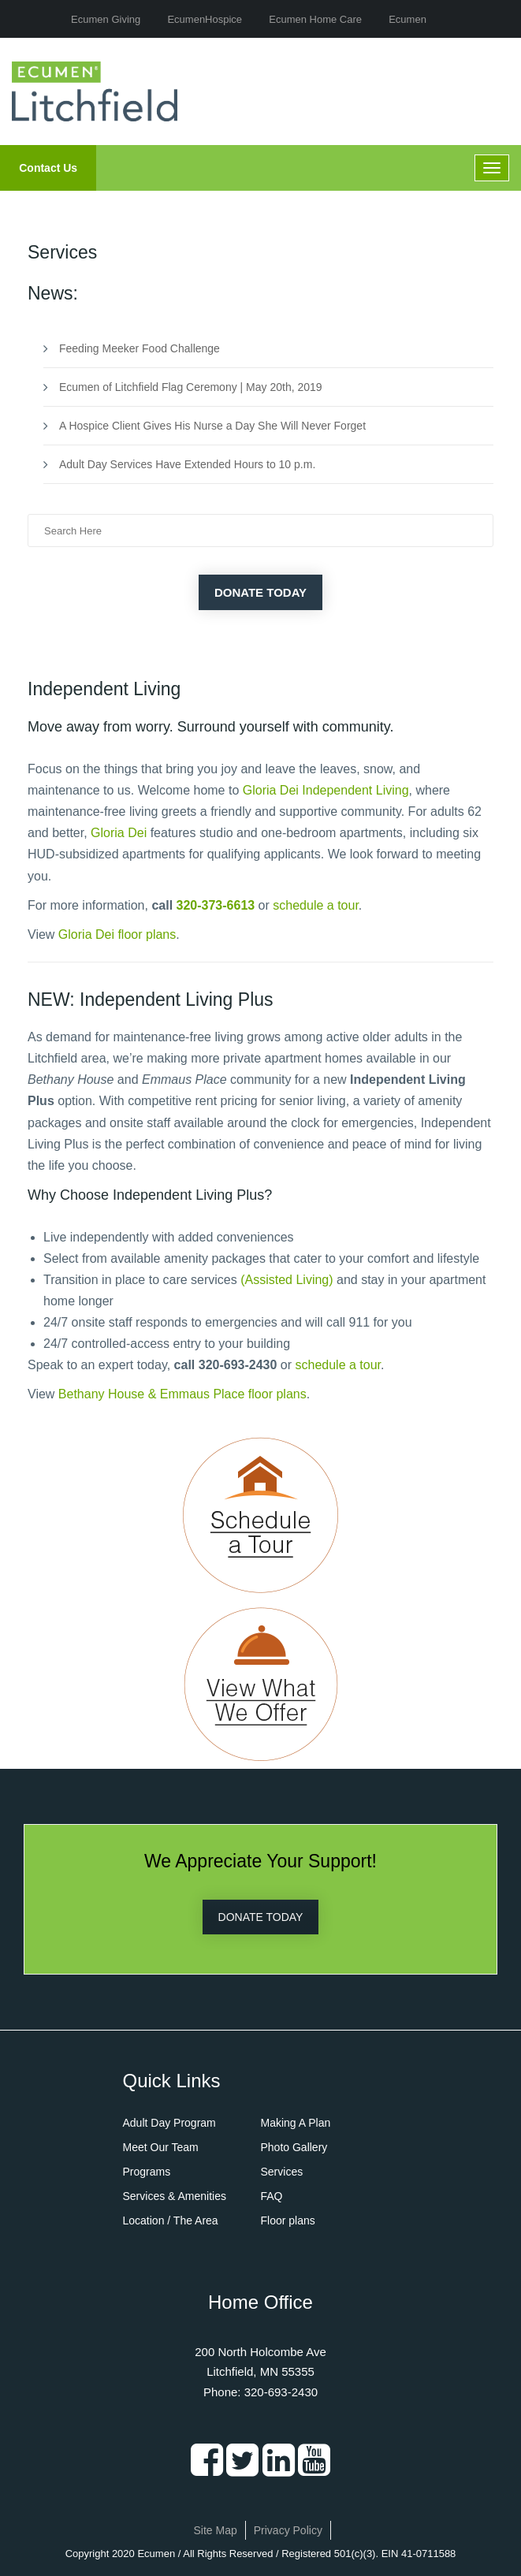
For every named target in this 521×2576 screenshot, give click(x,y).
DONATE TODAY (260, 1917)
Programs (147, 2171)
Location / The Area (170, 2220)
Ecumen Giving (105, 19)
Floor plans (288, 2220)
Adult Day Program (169, 2122)
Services (282, 2171)
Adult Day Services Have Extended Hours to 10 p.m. (187, 464)
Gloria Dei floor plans (117, 934)
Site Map (215, 2530)
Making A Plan (296, 2122)
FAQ (272, 2196)
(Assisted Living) (286, 1279)
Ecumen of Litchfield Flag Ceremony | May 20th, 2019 (190, 387)
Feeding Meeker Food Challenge (139, 348)
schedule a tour (316, 905)
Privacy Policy (288, 2530)
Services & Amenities (175, 2196)
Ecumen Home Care (315, 19)
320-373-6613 (216, 905)
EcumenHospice (204, 19)
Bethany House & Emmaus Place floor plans (182, 1394)
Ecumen (407, 19)
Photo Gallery (294, 2147)
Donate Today (260, 592)
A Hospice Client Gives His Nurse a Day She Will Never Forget (212, 425)
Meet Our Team (161, 2147)
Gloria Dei (119, 832)
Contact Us (48, 168)
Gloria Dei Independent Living (326, 790)
